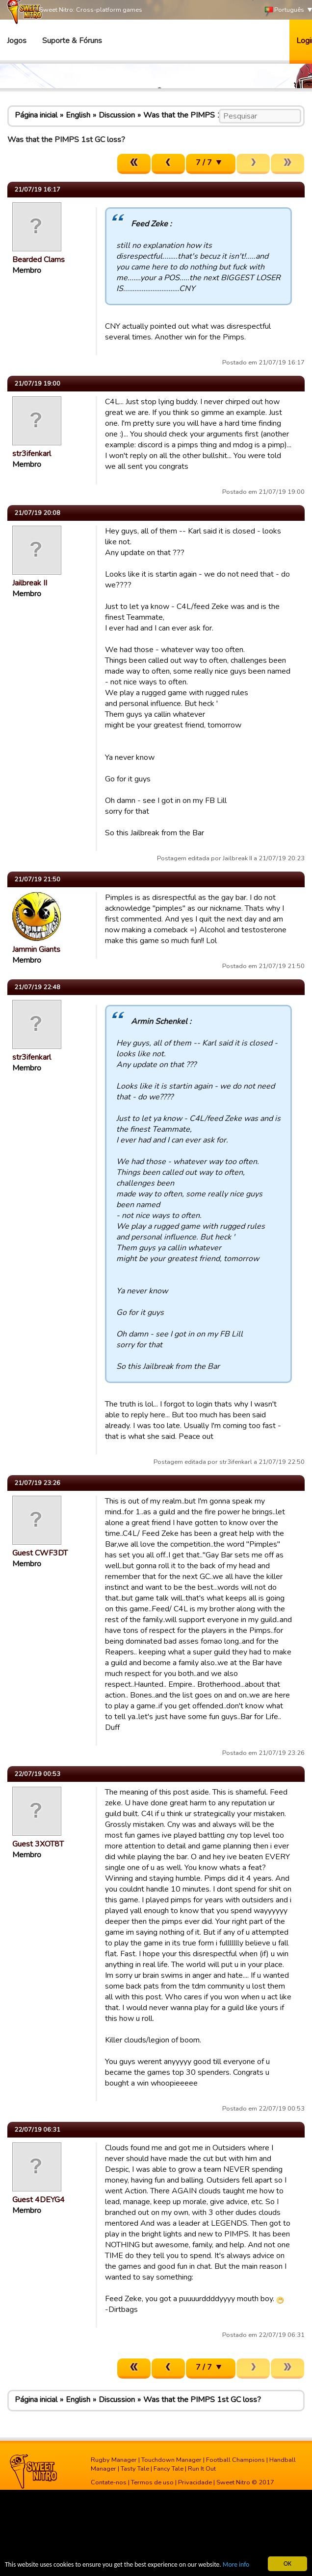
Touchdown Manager (171, 2459)
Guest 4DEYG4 (38, 2199)
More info (236, 2565)
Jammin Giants (36, 949)
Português (284, 10)
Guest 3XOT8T (38, 1844)
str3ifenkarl (31, 453)
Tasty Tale (135, 2468)
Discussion (117, 115)
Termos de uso (152, 2482)
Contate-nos (109, 2482)
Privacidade (195, 2482)
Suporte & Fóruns (72, 40)
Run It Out (202, 2468)
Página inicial (36, 115)
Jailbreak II (29, 583)
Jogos (16, 40)
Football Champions (235, 2459)
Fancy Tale (168, 2468)
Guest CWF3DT (40, 1553)
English (78, 115)
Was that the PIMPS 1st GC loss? (202, 115)
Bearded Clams (38, 259)
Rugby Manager (114, 2459)
